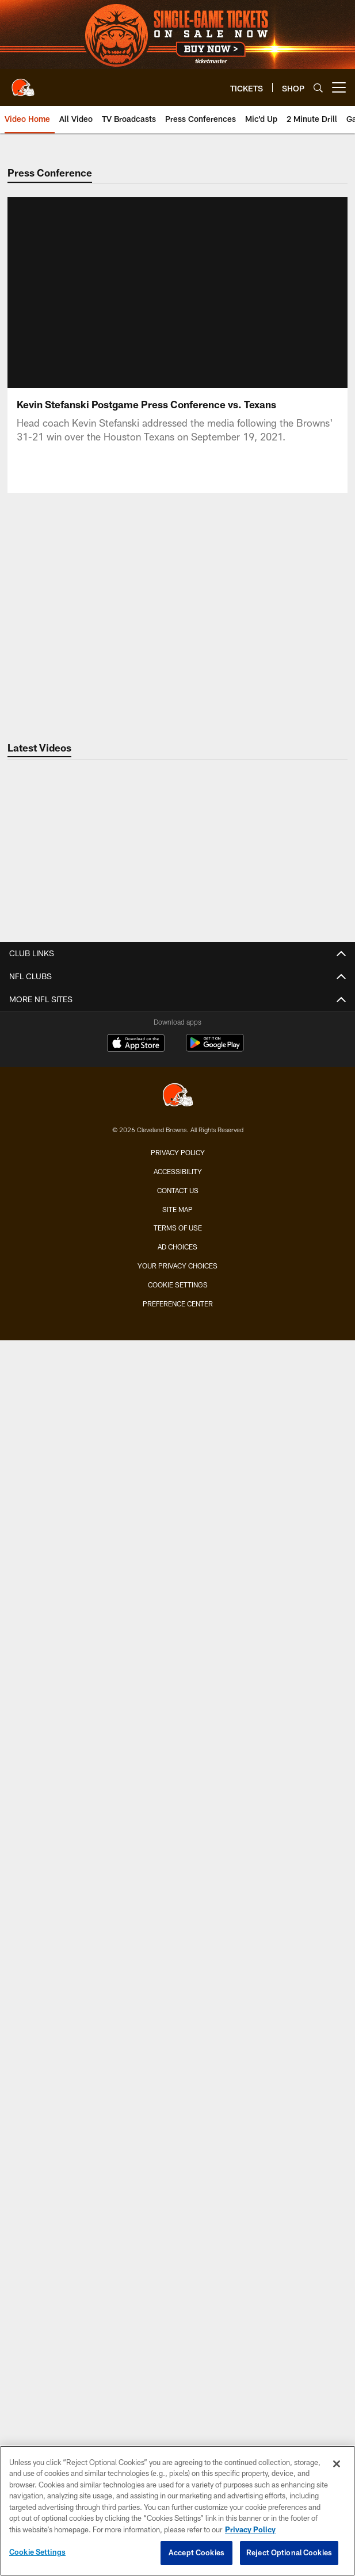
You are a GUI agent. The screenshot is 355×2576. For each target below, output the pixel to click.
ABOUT (177, 1990)
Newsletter (177, 2093)
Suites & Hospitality (177, 1511)
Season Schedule (177, 1684)
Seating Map (177, 1552)
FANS (177, 1776)
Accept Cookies (196, 2552)
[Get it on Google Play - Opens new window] (215, 2273)
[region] (177, 2510)
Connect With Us (177, 2134)
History (177, 1164)
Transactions (177, 1082)
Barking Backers (178, 1920)
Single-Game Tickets (177, 1450)
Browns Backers (177, 1878)
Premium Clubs (177, 1531)
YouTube (177, 1399)
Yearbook (177, 1184)
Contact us (178, 2415)
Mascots (178, 1858)
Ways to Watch (177, 1378)
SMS (177, 2113)
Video (177, 1255)
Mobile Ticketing (178, 1572)
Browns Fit (177, 2032)
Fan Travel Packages (178, 1634)
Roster (177, 1000)
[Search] (318, 87)
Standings (178, 1123)
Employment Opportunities (177, 2175)
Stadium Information (177, 2154)
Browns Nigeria (177, 2052)
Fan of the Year (177, 1837)
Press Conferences (177, 1338)
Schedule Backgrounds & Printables (178, 1705)
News (177, 1235)
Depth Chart (177, 1041)
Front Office (177, 1143)
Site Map (177, 2433)
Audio (177, 1296)
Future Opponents (177, 1725)
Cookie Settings (37, 2551)
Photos (177, 1276)
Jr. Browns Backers (178, 1899)
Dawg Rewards (178, 1940)
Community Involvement (178, 2011)
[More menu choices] (339, 87)
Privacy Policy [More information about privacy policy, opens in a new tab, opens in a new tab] (250, 2529)
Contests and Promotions (177, 1796)
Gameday (177, 1817)
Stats (177, 1102)
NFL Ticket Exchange (177, 1613)
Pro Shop (177, 2072)
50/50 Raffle (177, 1960)
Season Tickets (177, 1470)
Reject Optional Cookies (289, 2552)
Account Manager (177, 1491)
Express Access (177, 1593)
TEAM (177, 979)
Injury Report (177, 1062)
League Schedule (177, 1746)
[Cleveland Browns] (177, 2321)
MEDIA (177, 1215)
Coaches (177, 1021)
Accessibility (178, 2396)
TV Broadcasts (178, 1358)
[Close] (336, 2464)
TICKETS (177, 1429)
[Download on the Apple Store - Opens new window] (135, 2269)
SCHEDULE (177, 1664)
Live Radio (177, 1317)
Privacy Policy (178, 2377)
